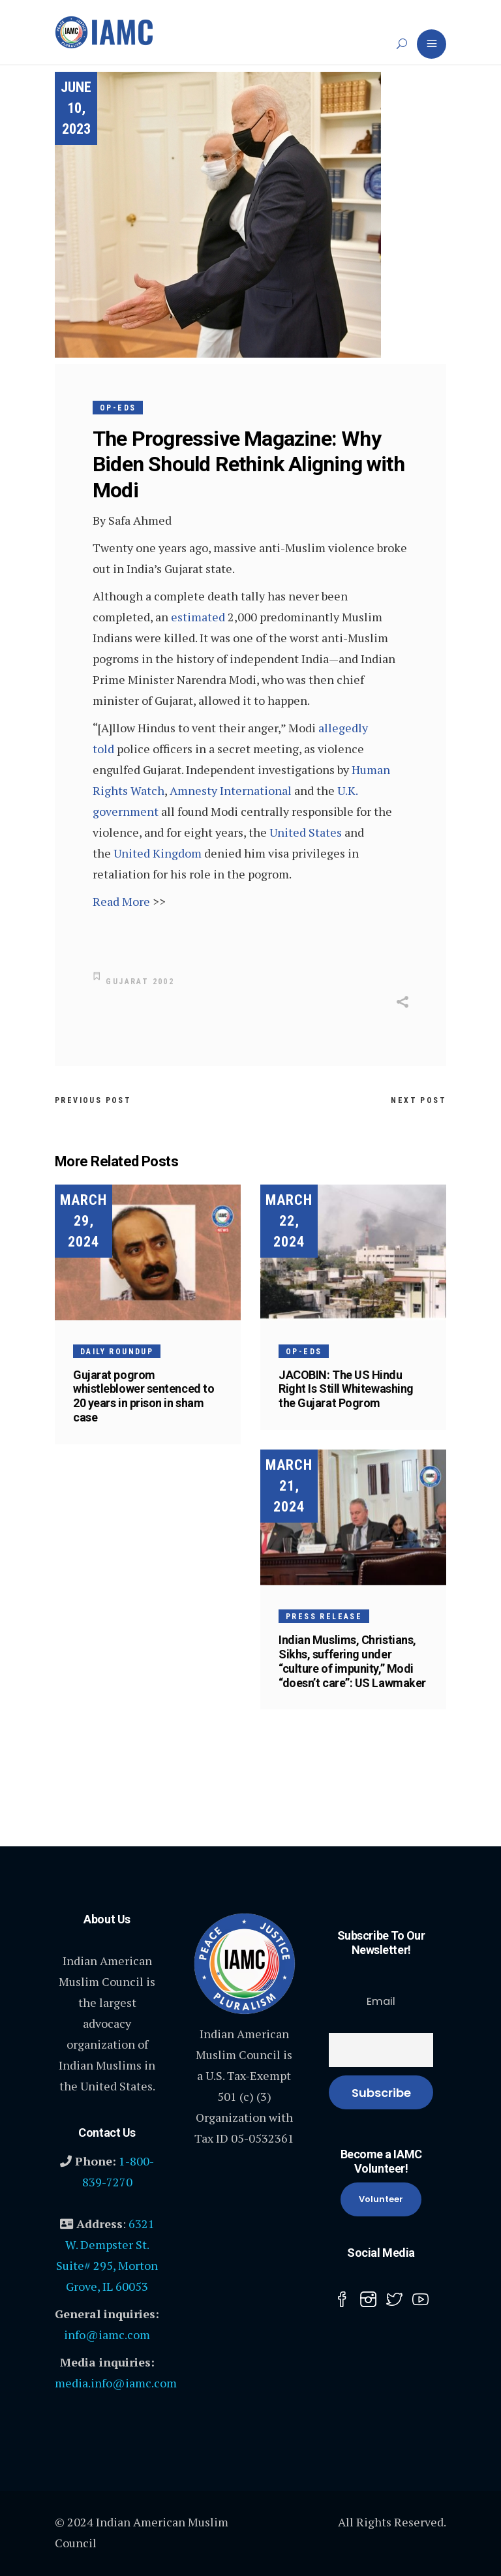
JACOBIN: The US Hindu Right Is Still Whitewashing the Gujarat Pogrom (346, 1389)
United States (305, 832)
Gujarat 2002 (140, 981)
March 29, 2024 (83, 1221)
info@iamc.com (107, 2334)
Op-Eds (118, 407)
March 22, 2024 (289, 1221)
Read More (121, 901)
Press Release (324, 1616)
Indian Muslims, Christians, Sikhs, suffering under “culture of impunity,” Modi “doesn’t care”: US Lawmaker (352, 1661)
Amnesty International (231, 790)
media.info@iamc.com (116, 2383)
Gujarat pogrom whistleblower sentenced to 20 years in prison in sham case (143, 1396)
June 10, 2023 (76, 108)
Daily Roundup (116, 1351)
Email (381, 2001)
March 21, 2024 (289, 1486)
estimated (198, 617)
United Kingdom (158, 853)
